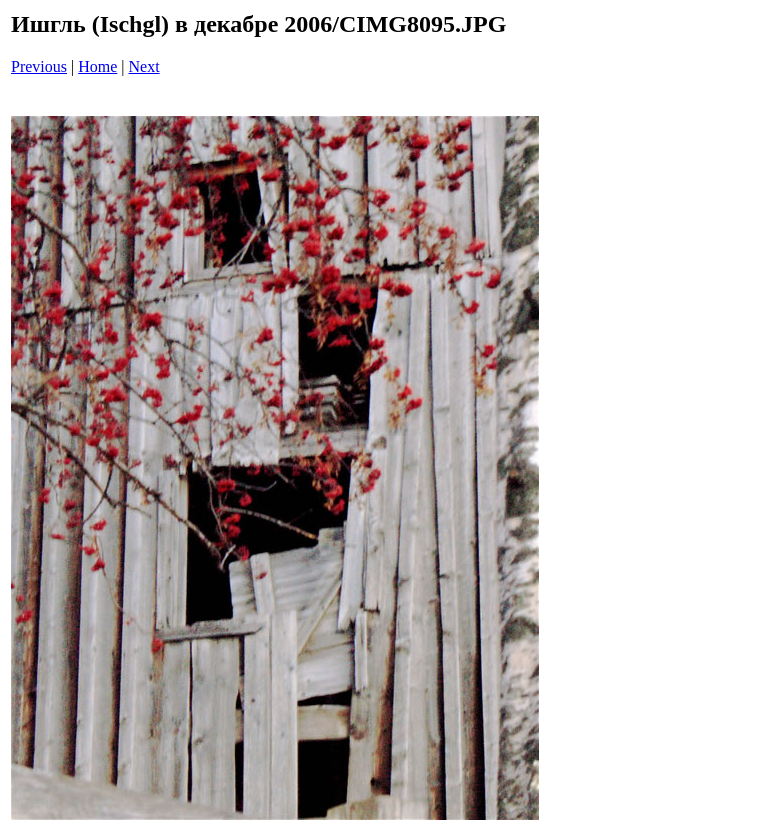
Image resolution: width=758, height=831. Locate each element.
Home (97, 66)
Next (144, 66)
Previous (39, 66)
